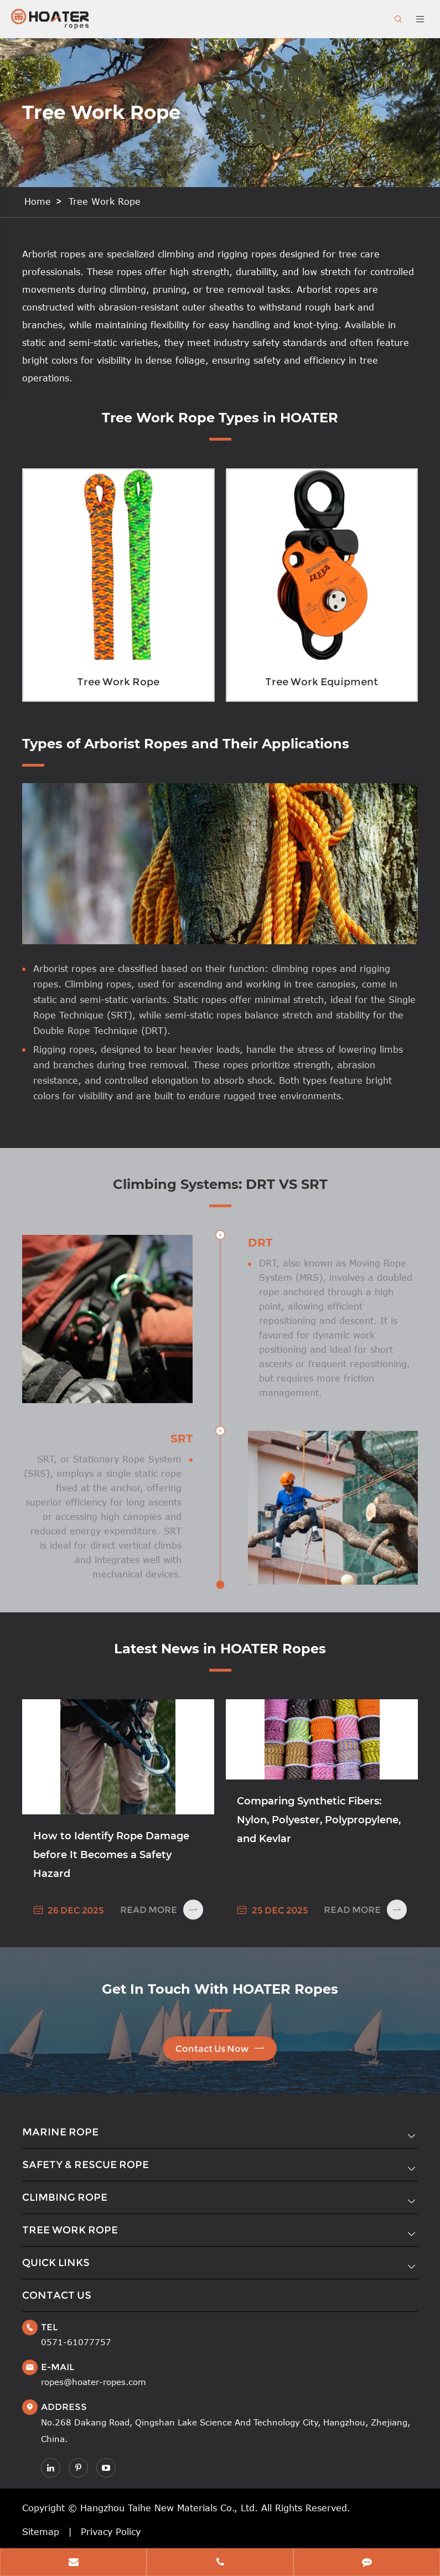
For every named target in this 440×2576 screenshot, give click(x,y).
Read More (161, 1910)
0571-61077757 (76, 2342)
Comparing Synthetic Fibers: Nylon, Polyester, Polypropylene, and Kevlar (319, 1820)
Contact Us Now (220, 2048)
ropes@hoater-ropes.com (93, 2382)
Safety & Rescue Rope (85, 2165)
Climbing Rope (64, 2197)
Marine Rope (60, 2132)
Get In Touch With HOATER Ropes (220, 1989)
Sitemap (40, 2532)
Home (37, 201)
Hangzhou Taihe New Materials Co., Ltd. (169, 2508)
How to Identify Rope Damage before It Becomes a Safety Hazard (111, 1855)
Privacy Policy (111, 2532)
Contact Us (56, 2295)
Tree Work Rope (105, 201)
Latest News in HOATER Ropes (220, 1649)
